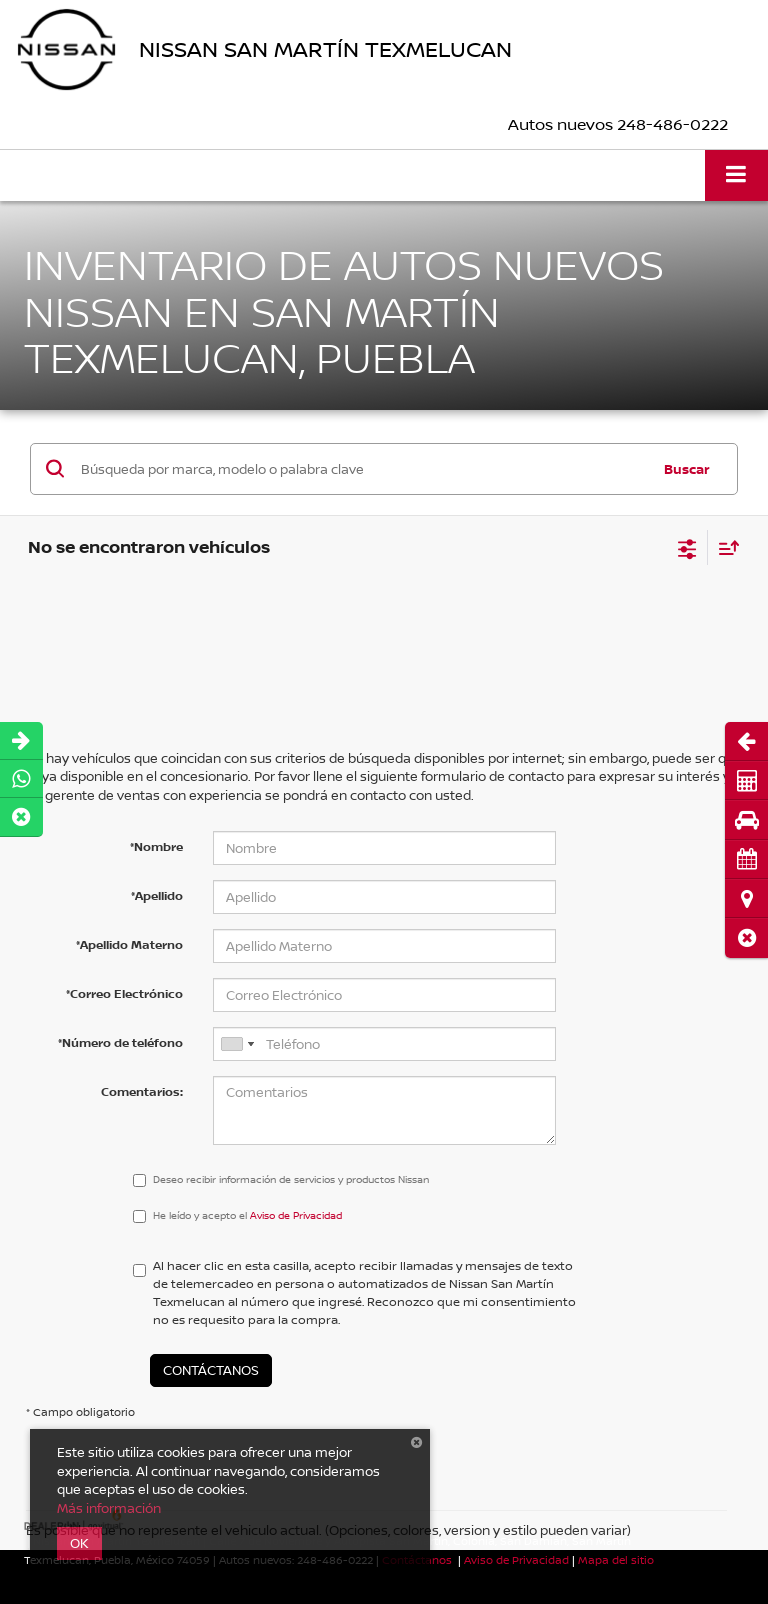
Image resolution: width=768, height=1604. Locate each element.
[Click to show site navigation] (736, 175)
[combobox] (237, 1044)
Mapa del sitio (616, 1559)
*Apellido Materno (129, 944)
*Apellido (157, 895)
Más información (109, 1508)
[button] (746, 937)
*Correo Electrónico (124, 993)
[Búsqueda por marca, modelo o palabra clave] (362, 469)
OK (79, 1543)
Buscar (687, 469)
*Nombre (156, 846)
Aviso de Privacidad (516, 1559)
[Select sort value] (724, 547)
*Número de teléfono (120, 1042)
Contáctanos (211, 1370)
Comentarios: (142, 1091)
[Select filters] (687, 547)
